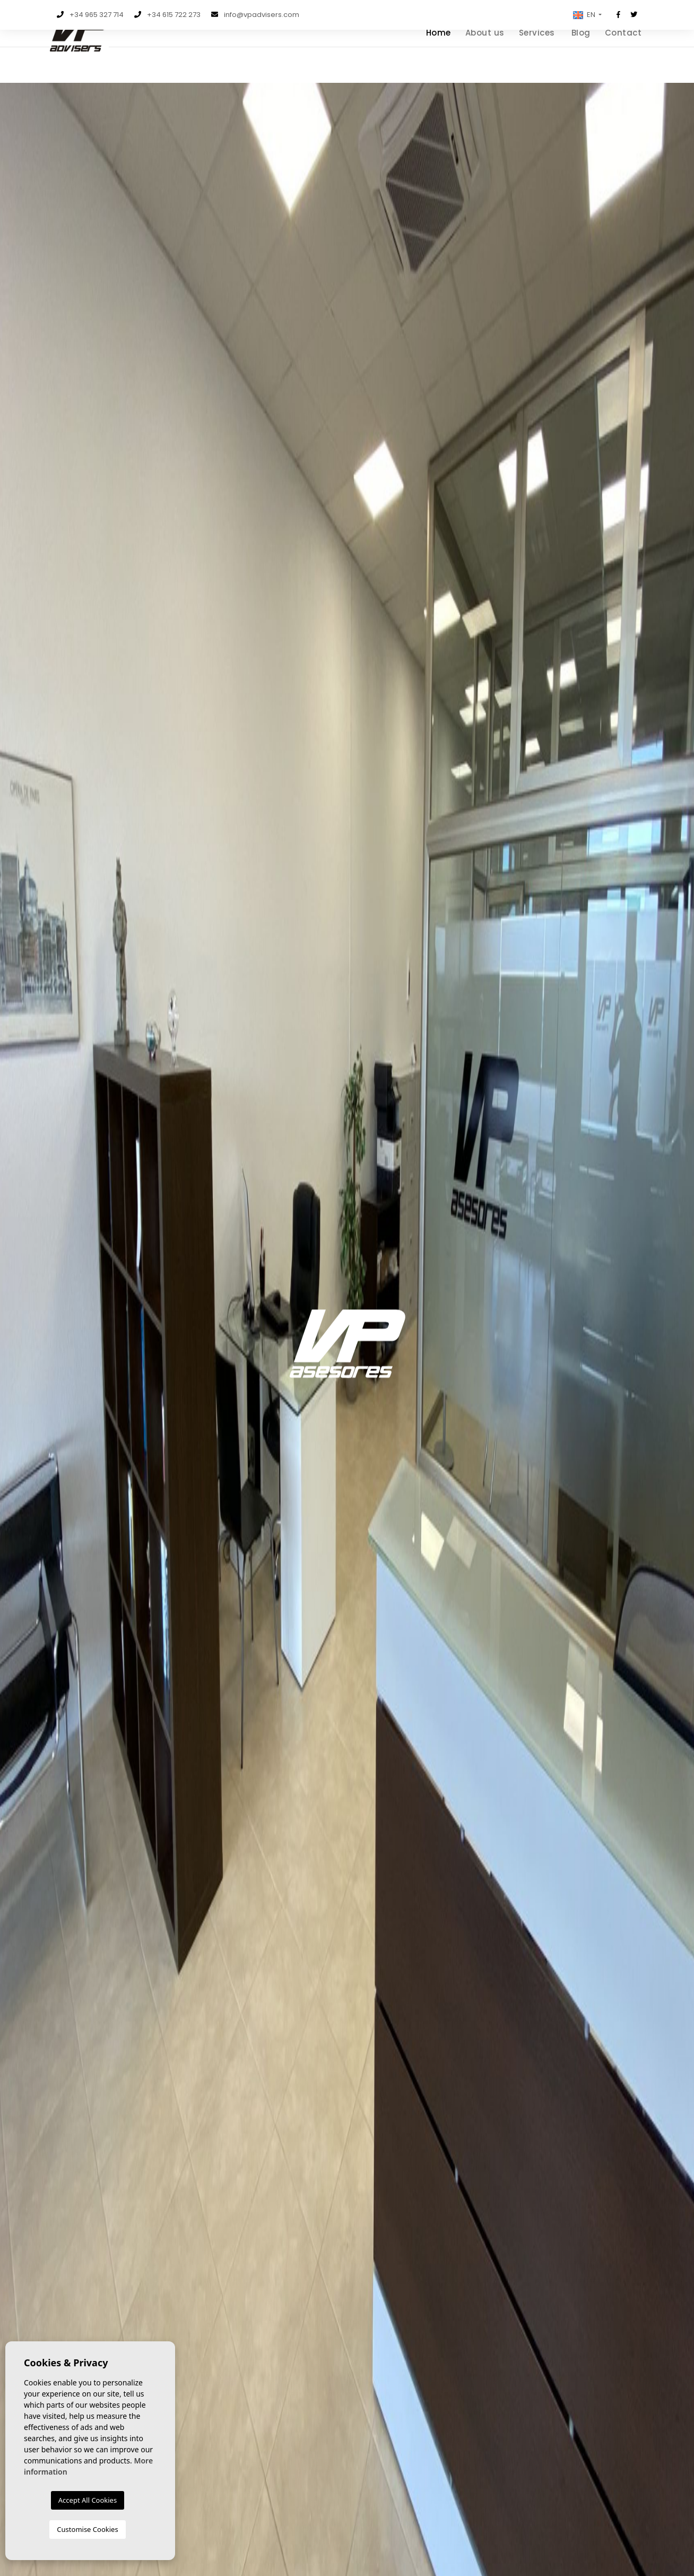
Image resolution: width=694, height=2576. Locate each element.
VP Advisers (91, 63)
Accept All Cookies (87, 2500)
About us (485, 56)
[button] (586, 15)
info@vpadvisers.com (261, 15)
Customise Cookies (87, 2529)
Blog (581, 56)
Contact (623, 56)
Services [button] (537, 56)
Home (438, 56)
